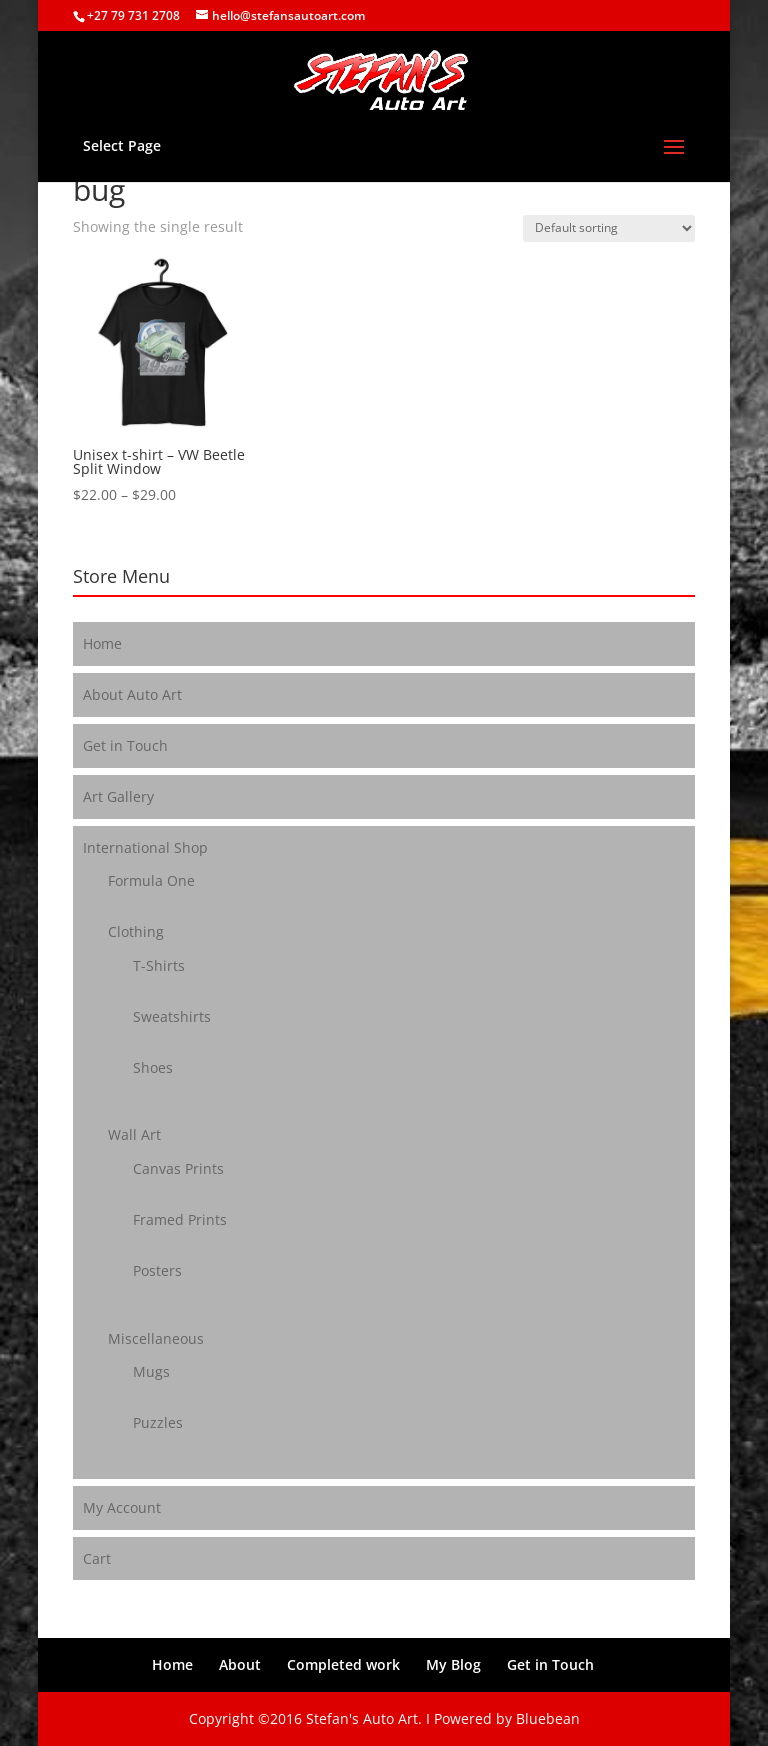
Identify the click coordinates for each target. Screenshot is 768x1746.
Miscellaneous (156, 1338)
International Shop (145, 847)
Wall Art (134, 1134)
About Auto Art (132, 694)
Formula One (151, 880)
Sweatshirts (172, 1016)
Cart (97, 1558)
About (240, 1664)
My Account (122, 1507)
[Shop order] (609, 228)
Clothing (136, 931)
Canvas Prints (178, 1168)
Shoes (153, 1067)
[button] (161, 344)
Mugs (151, 1371)
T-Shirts (159, 965)
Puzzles (158, 1422)
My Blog (453, 1664)
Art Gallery (118, 796)
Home (102, 643)
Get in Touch (125, 745)
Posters (157, 1270)
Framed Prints (180, 1219)
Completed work (343, 1664)
